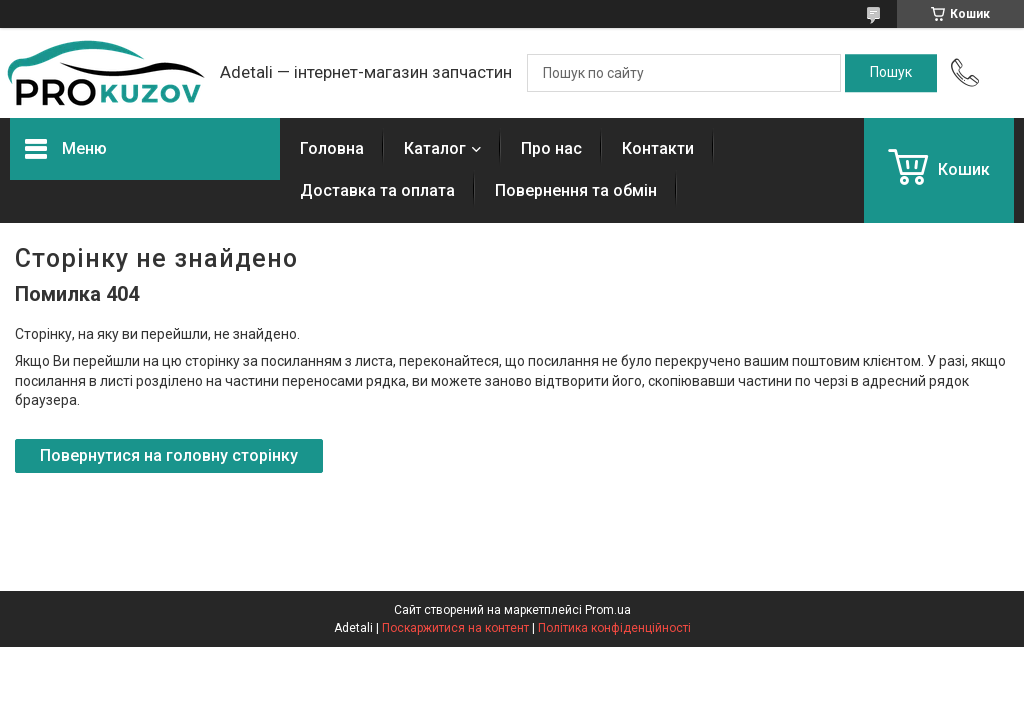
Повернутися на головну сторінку (169, 455)
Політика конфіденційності (614, 628)
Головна (332, 148)
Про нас (551, 148)
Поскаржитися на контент (455, 628)
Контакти (658, 148)
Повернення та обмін (576, 190)
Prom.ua (608, 610)
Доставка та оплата (377, 190)
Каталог (435, 148)
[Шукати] (891, 73)
